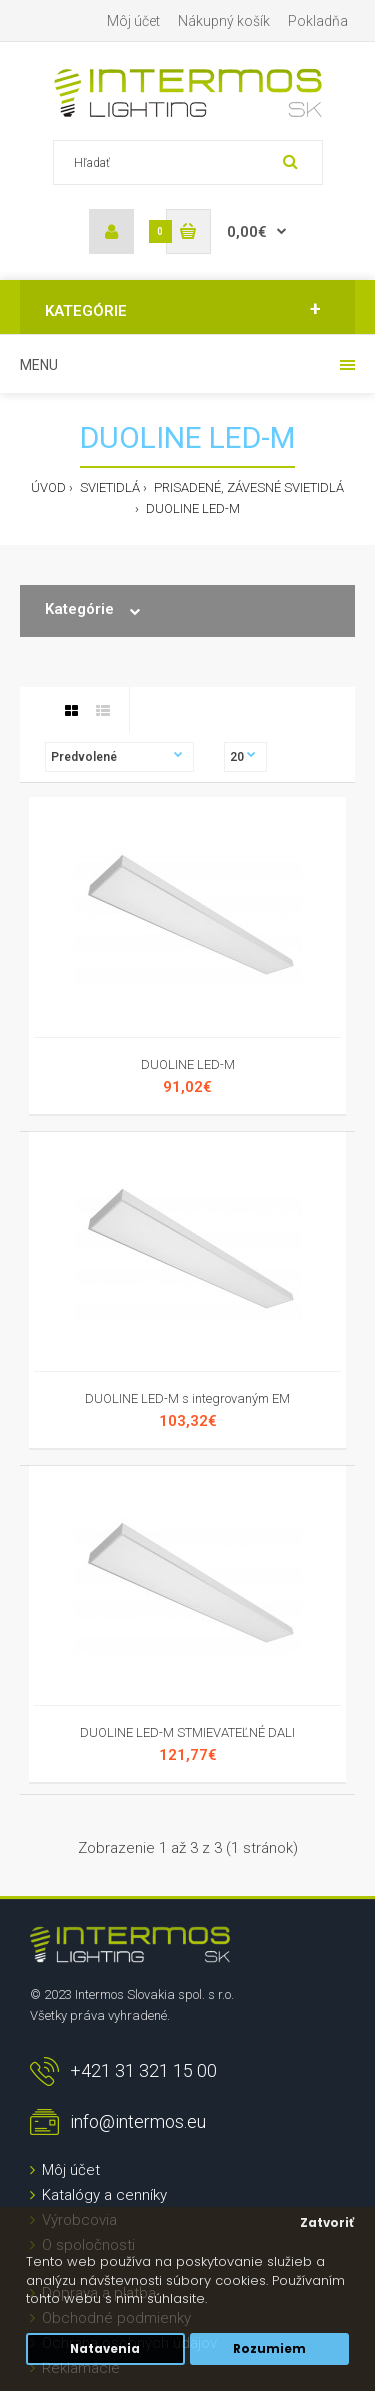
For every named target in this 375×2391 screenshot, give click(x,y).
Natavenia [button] (105, 2349)
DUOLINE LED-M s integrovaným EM (187, 1398)
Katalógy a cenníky (104, 2195)
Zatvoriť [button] (327, 2223)
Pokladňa (318, 21)
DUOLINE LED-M (191, 508)
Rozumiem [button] (269, 2349)
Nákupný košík (224, 21)
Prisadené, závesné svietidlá (247, 487)
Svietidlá (108, 487)
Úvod (48, 487)
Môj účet (133, 21)
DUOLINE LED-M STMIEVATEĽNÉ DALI (187, 1732)
